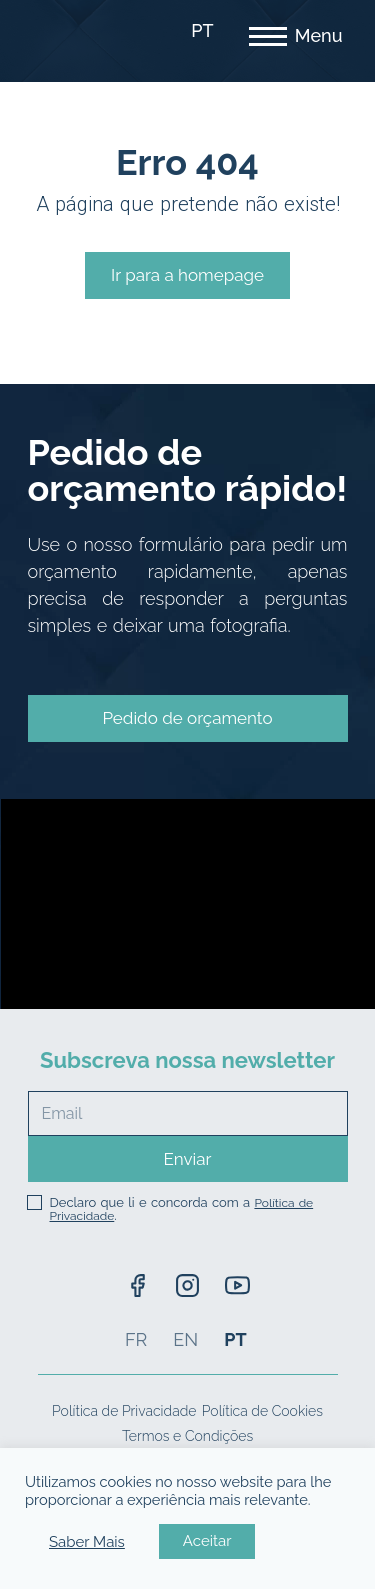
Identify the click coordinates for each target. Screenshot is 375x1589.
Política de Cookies (262, 1411)
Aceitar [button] (207, 1541)
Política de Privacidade (124, 1411)
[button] (188, 718)
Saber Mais (87, 1542)
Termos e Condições (187, 1436)
